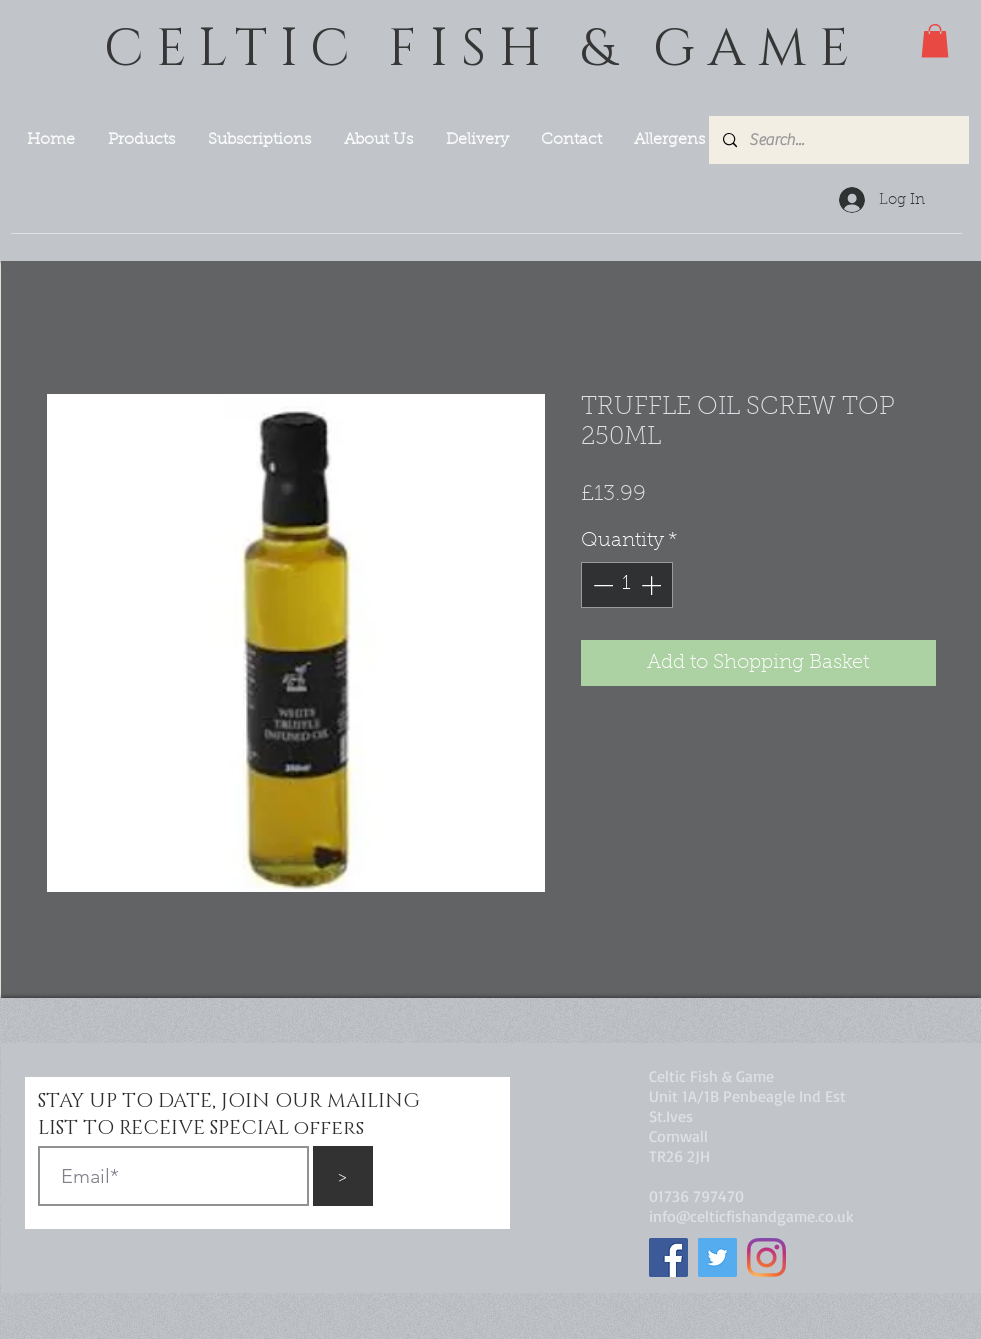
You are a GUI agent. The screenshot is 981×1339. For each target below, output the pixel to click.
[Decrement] (601, 585)
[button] (935, 40)
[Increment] (653, 585)
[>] (343, 1176)
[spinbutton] (627, 585)
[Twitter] (717, 1257)
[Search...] (838, 140)
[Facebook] (668, 1257)
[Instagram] (766, 1257)
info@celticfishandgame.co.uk (751, 1216)
